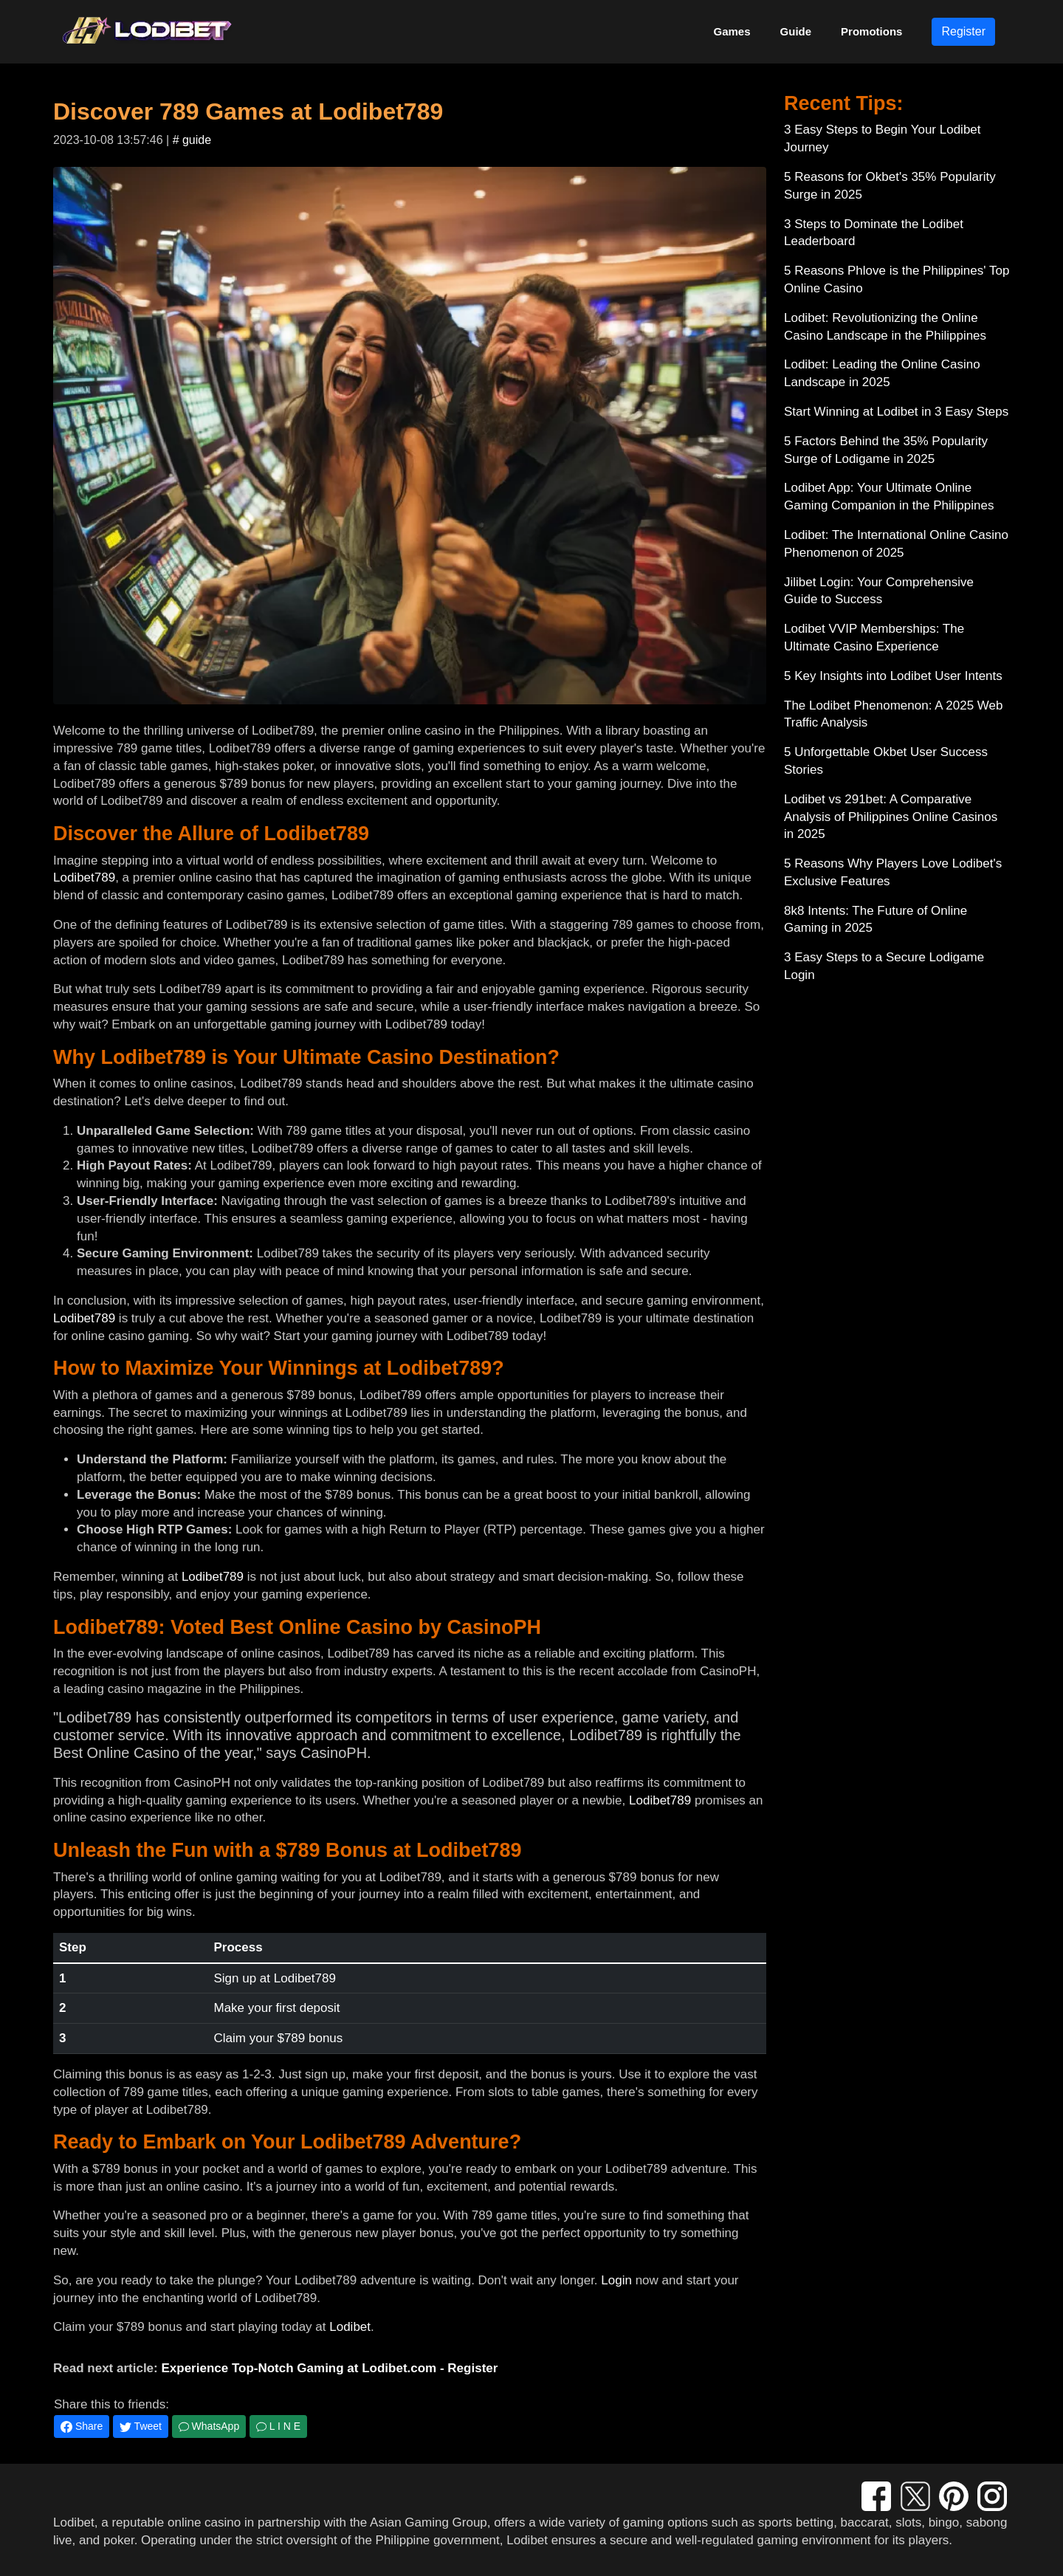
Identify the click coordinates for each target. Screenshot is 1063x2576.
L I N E (278, 2426)
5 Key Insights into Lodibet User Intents (893, 676)
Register (963, 31)
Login (616, 2280)
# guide (192, 140)
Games (732, 31)
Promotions (871, 31)
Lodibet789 (84, 877)
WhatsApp (209, 2426)
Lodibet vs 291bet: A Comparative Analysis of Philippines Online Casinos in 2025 (890, 817)
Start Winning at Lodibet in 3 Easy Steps (896, 412)
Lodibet (350, 2327)
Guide (796, 31)
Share (82, 2426)
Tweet (141, 2426)
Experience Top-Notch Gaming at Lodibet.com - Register (329, 2368)
